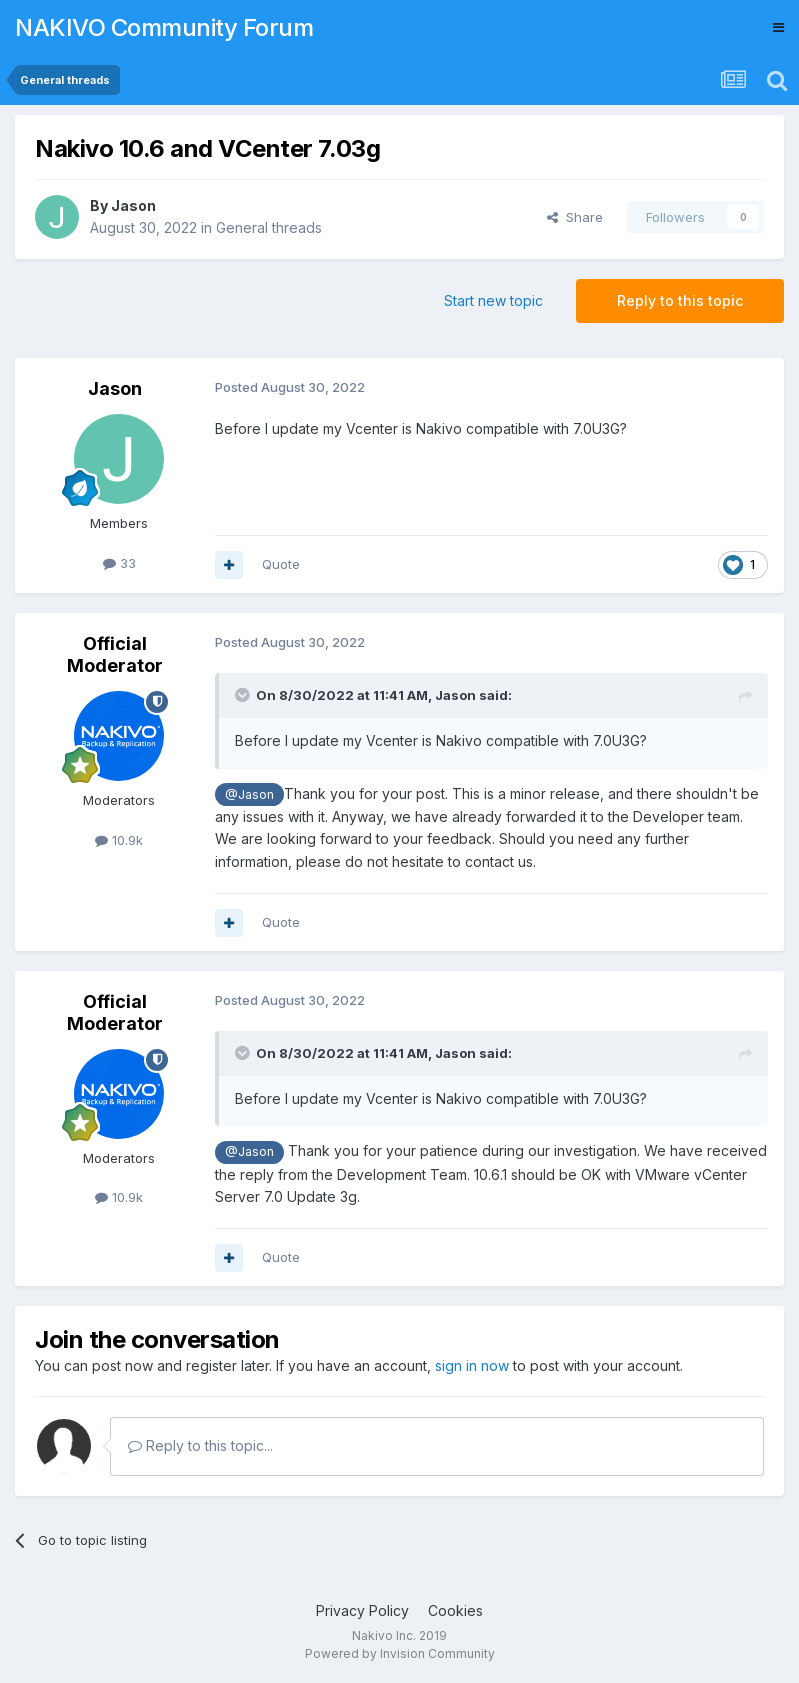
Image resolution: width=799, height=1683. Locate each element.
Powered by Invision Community (400, 1653)
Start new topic (493, 300)
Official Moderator (115, 654)
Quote (281, 564)
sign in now (472, 1365)
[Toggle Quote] (244, 695)
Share (575, 217)
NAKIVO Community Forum (164, 27)
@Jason (249, 794)
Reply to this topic (680, 300)
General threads (269, 227)
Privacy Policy (362, 1610)
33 (119, 563)
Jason (133, 205)
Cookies (455, 1610)
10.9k (119, 840)
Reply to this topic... (200, 1445)
